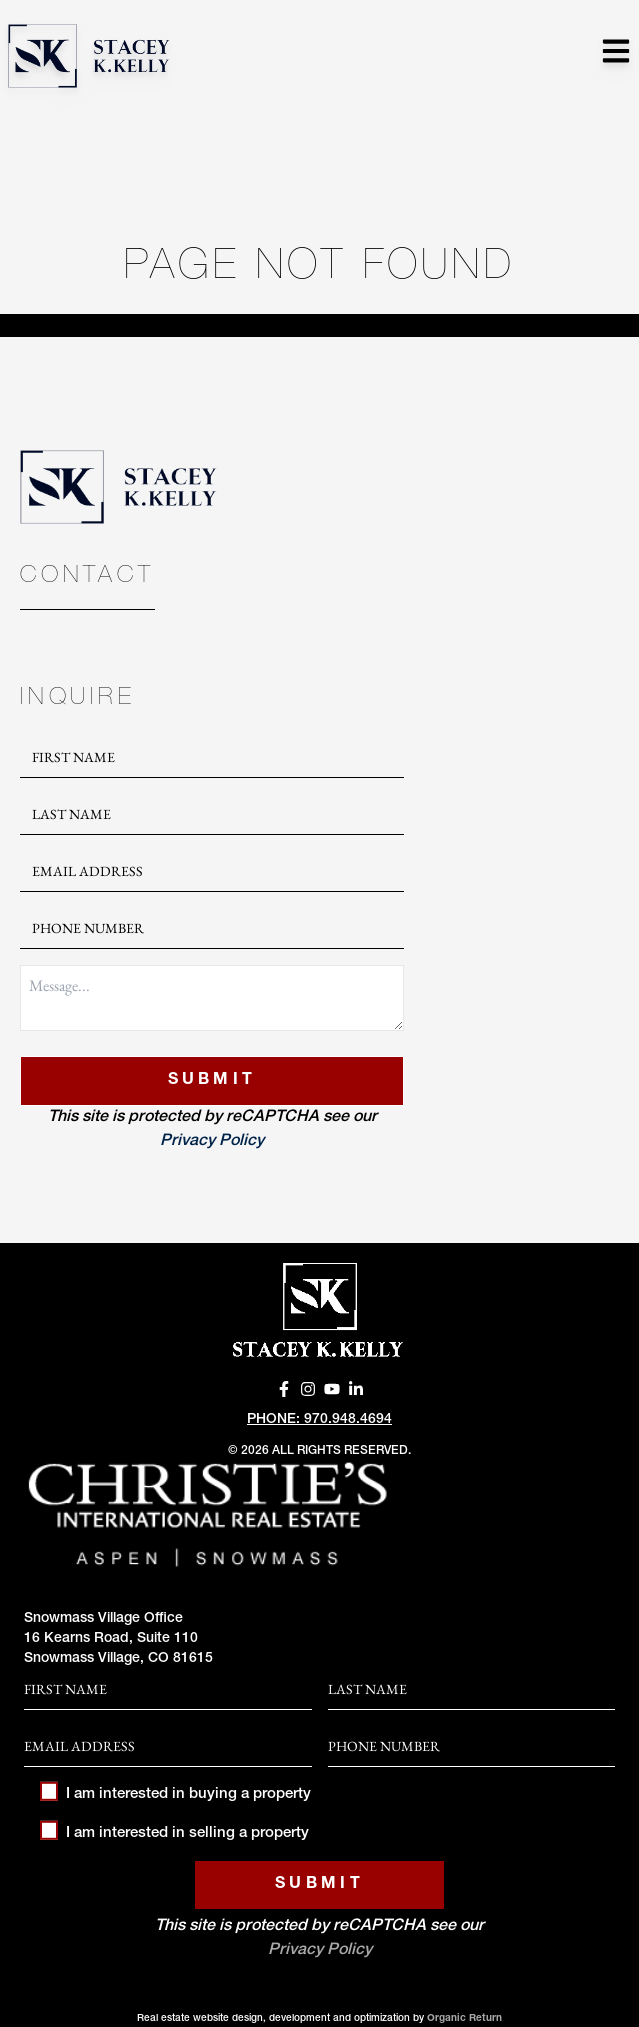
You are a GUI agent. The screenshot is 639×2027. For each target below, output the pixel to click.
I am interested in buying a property (175, 1794)
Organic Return (464, 2019)
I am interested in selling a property (174, 1833)
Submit (212, 1081)
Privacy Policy (212, 1142)
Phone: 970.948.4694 (319, 1420)
